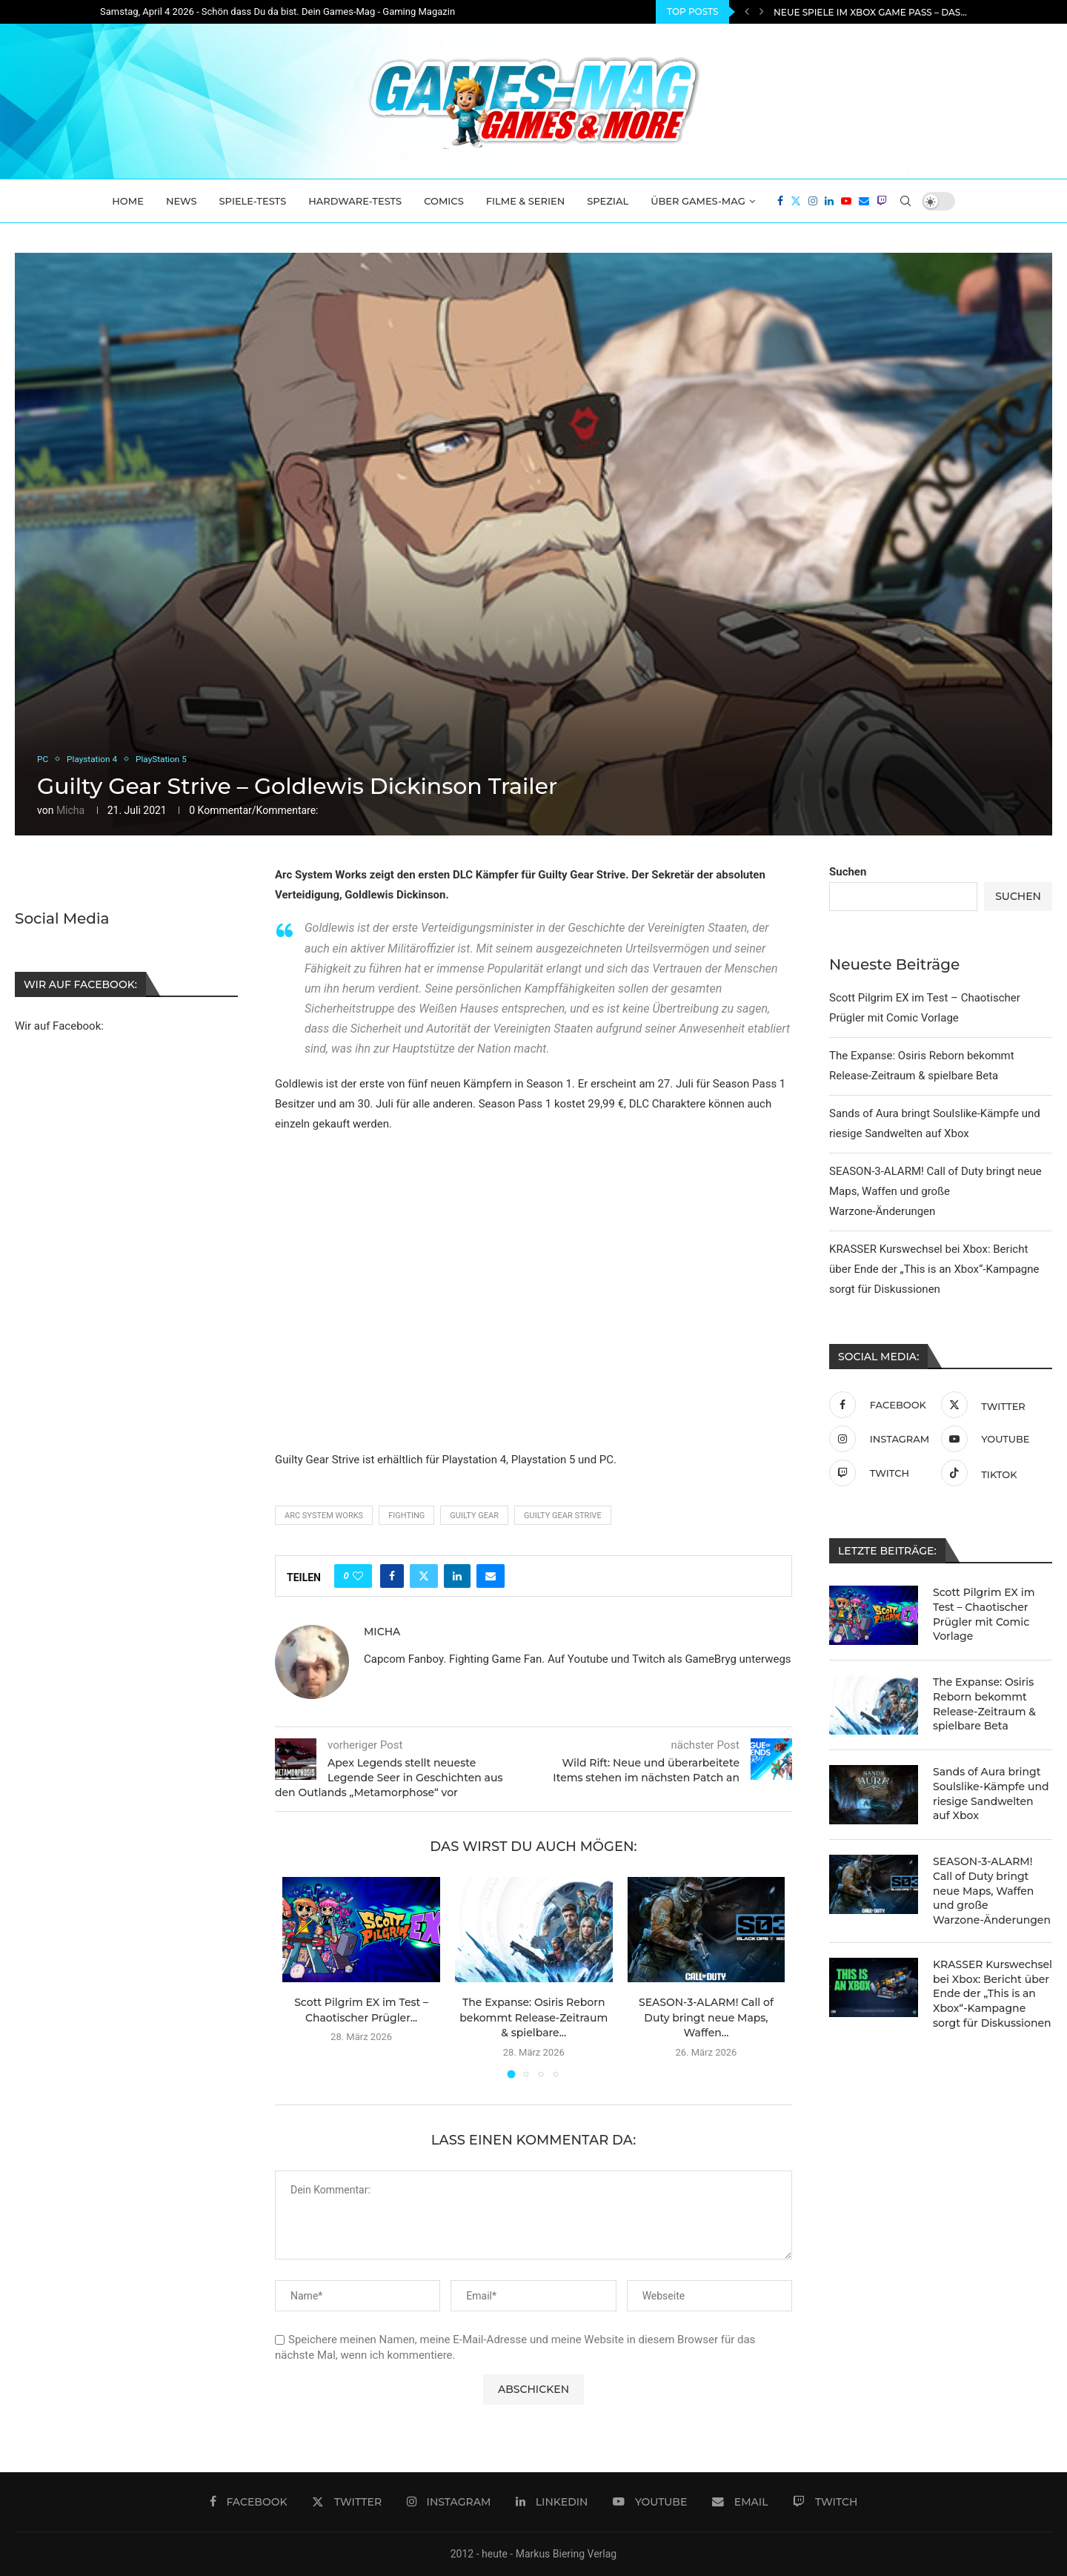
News (181, 201)
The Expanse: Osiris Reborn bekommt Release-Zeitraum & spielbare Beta (984, 1703)
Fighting (406, 1515)
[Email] (864, 200)
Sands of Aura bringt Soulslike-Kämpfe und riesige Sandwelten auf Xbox (991, 1793)
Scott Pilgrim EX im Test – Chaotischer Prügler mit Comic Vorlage (984, 1614)
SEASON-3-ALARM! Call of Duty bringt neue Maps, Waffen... (706, 2017)
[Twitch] (882, 200)
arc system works (324, 1515)
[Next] (762, 12)
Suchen (847, 871)
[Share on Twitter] (424, 1576)
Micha (70, 810)
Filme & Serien (525, 201)
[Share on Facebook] (392, 1576)
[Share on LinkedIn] (457, 1576)
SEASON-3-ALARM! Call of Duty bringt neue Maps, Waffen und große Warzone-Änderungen (935, 1191)
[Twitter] (796, 200)
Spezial (607, 201)
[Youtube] (846, 200)
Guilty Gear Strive (563, 1515)
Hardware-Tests (355, 201)
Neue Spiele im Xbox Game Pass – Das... (870, 12)
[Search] (905, 200)
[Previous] (747, 12)
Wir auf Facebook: (59, 1026)
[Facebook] (780, 200)
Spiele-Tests (253, 201)
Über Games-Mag (698, 201)
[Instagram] (812, 200)
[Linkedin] (829, 200)
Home (128, 201)
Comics (444, 201)
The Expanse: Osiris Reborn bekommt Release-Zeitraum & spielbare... (533, 2017)
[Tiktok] (993, 1473)
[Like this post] (358, 1576)
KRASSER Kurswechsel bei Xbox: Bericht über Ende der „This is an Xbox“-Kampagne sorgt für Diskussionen (934, 1269)
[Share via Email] (490, 1576)
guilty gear (474, 1515)
